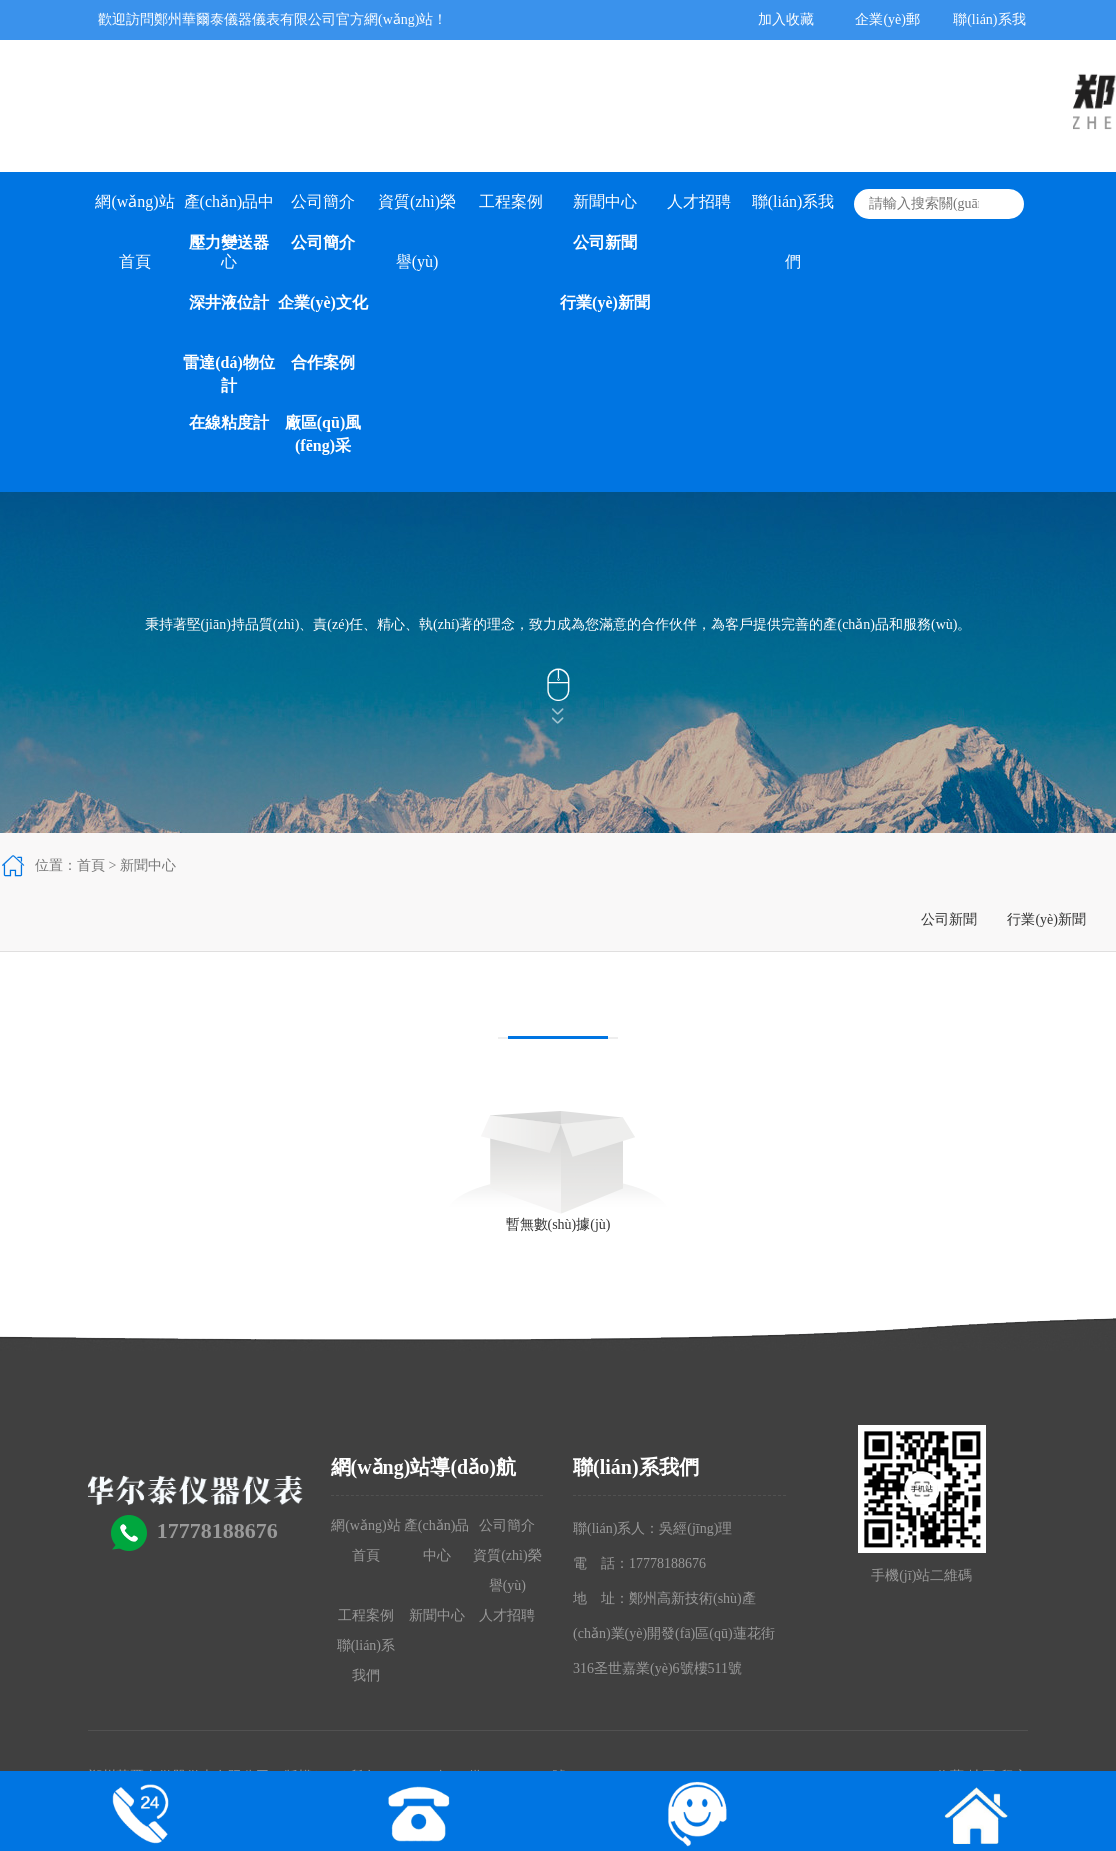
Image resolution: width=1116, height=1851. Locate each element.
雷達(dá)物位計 (229, 374)
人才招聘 (699, 201)
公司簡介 (323, 201)
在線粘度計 (229, 422)
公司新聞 (605, 242)
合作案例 (323, 362)
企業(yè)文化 (323, 302)
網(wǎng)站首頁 (134, 212)
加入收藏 (786, 19)
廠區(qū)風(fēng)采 (323, 434)
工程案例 (511, 201)
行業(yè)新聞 (605, 302)
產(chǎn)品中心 (229, 212)
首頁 (91, 865)
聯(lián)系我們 (793, 212)
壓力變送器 (229, 242)
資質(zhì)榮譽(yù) (417, 212)
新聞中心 (605, 201)
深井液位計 (229, 302)
